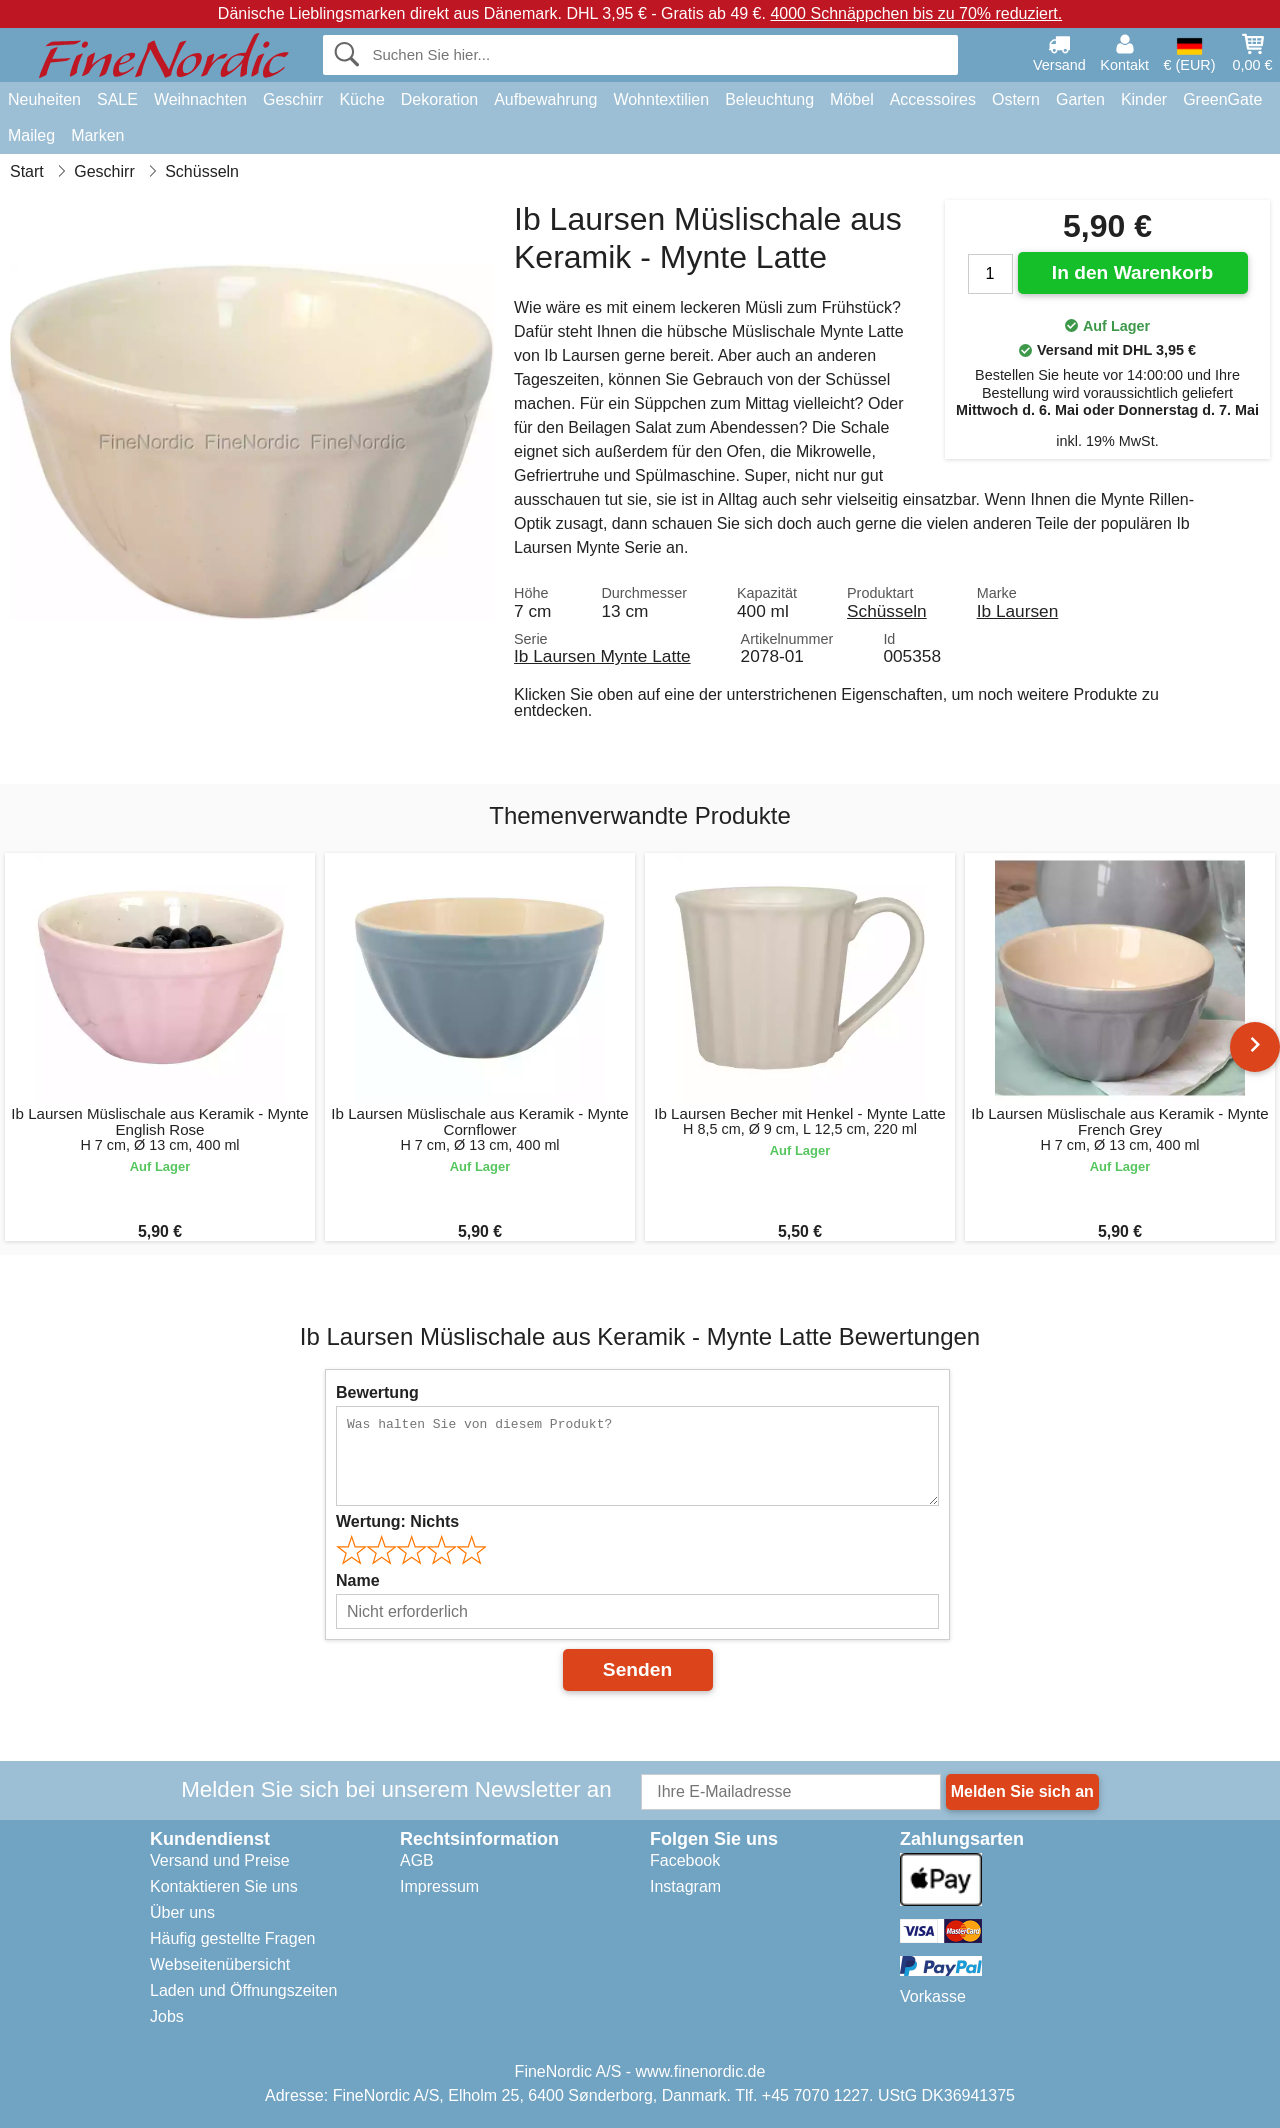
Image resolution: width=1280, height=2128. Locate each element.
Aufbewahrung (545, 99)
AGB (417, 1860)
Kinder (1144, 99)
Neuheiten (44, 99)
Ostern (1016, 99)
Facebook (685, 1860)
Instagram (685, 1886)
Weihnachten (200, 99)
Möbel (852, 99)
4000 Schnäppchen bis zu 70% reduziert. (916, 13)
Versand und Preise (220, 1860)
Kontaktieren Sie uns (224, 1886)
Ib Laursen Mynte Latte (602, 656)
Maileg (31, 135)
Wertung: (397, 1521)
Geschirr (293, 99)
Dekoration (439, 99)
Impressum (439, 1886)
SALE (117, 99)
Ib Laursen (1018, 611)
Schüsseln (887, 611)
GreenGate (1222, 99)
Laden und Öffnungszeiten (243, 1990)
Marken (97, 135)
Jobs (167, 2016)
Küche (361, 99)
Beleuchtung (769, 99)
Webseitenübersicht (220, 1964)
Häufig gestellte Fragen (232, 1938)
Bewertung (377, 1392)
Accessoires (933, 99)
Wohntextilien (661, 99)
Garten (1080, 99)
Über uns (182, 1912)
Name (358, 1580)
